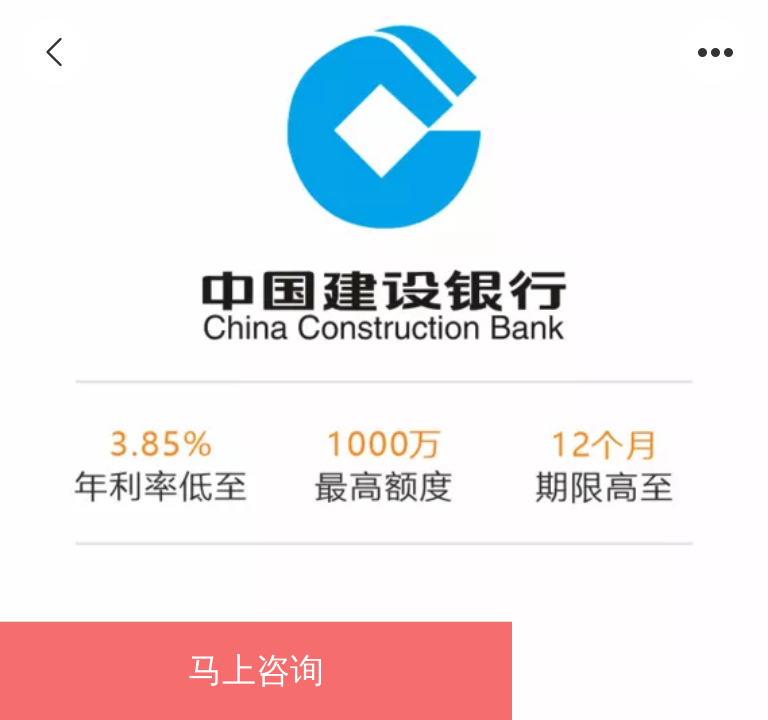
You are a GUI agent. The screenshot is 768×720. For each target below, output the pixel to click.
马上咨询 (256, 670)
